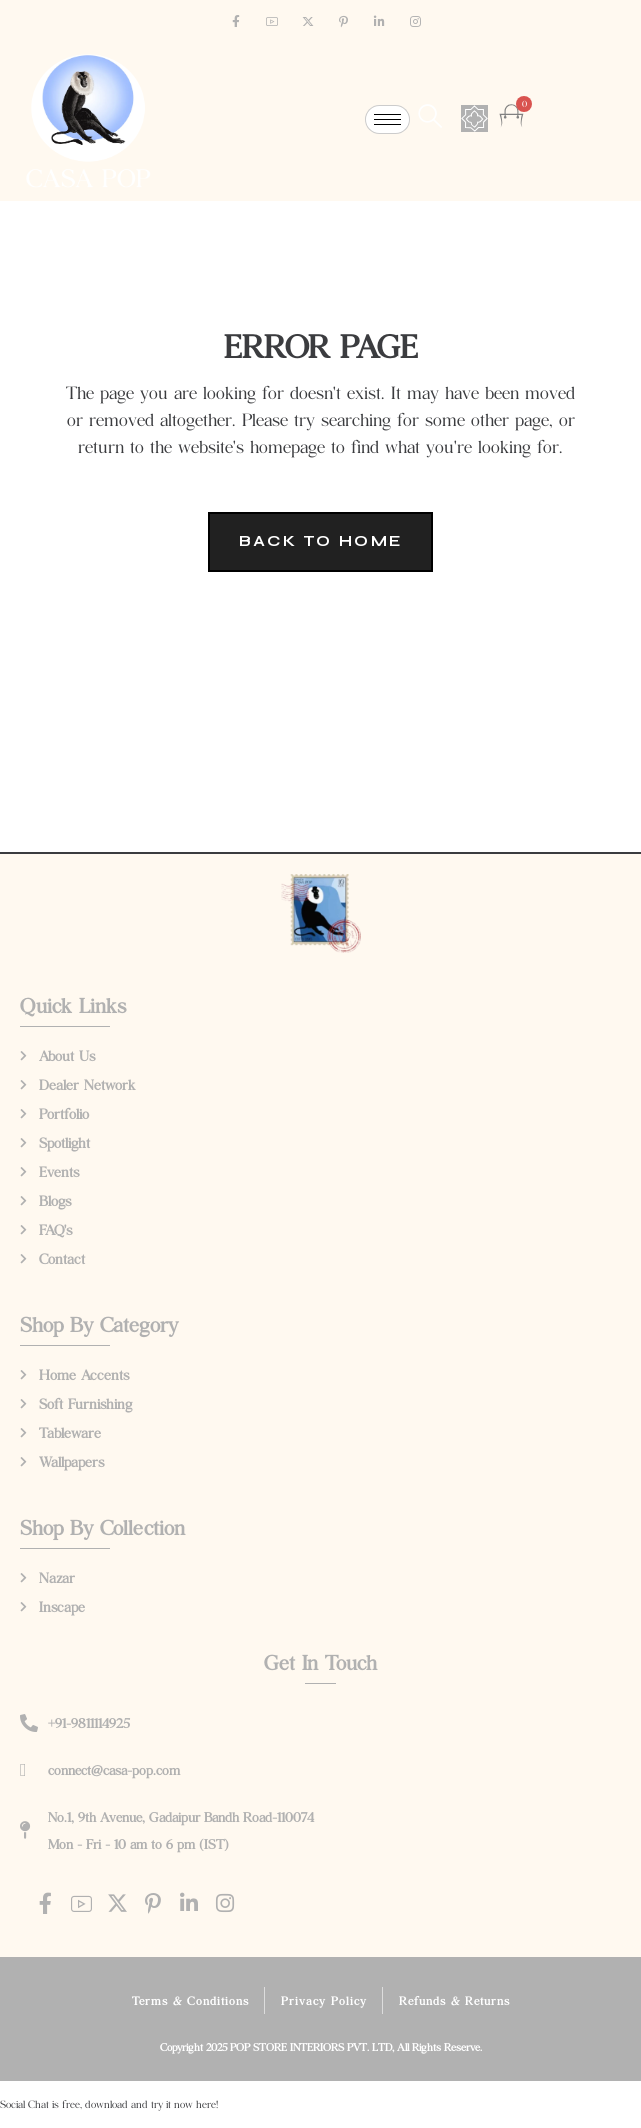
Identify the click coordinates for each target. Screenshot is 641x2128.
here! (207, 2104)
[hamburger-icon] (387, 119)
